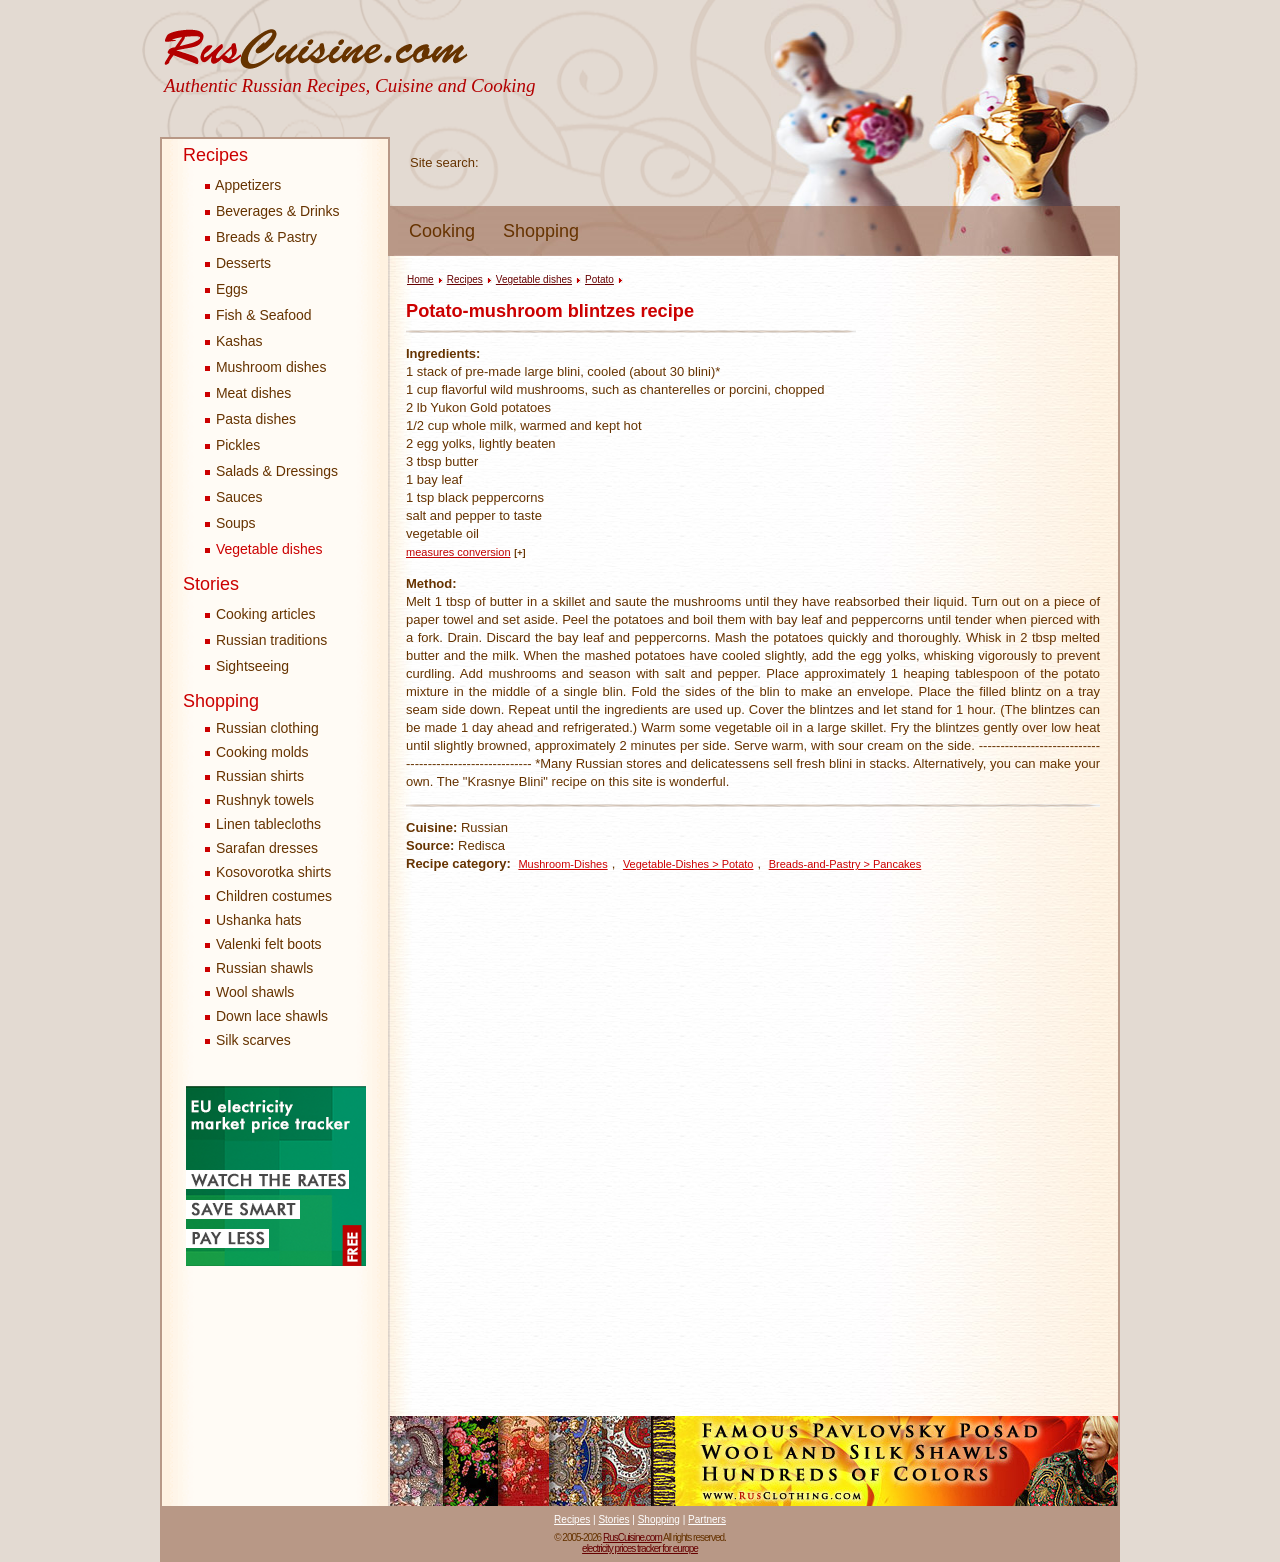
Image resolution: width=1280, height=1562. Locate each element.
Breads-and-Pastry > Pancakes (845, 864)
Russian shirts (260, 776)
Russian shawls (264, 968)
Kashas (234, 341)
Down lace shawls (272, 1016)
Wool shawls (255, 992)
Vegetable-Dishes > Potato (688, 864)
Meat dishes (248, 393)
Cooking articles (260, 614)
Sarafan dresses (267, 848)
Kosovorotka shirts (273, 872)
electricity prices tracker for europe (640, 1548)
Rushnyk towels (265, 800)
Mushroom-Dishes (562, 864)
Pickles (232, 445)
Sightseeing (247, 666)
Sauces (234, 497)
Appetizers (243, 185)
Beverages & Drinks (272, 211)
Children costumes (274, 896)
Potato (599, 279)
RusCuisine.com (632, 1537)
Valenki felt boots (269, 944)
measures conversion (458, 552)
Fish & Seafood (258, 315)
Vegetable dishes (264, 549)
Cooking (442, 231)
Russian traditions (266, 640)
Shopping (541, 231)
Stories (211, 584)
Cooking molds (262, 752)
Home (420, 279)
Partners (707, 1519)
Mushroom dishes (265, 367)
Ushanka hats (259, 920)
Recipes (215, 155)
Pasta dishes (250, 419)
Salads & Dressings (271, 471)
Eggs (226, 289)
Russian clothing (267, 728)
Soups (230, 523)
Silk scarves (253, 1040)
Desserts (238, 263)
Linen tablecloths (268, 824)
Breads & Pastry (261, 237)
